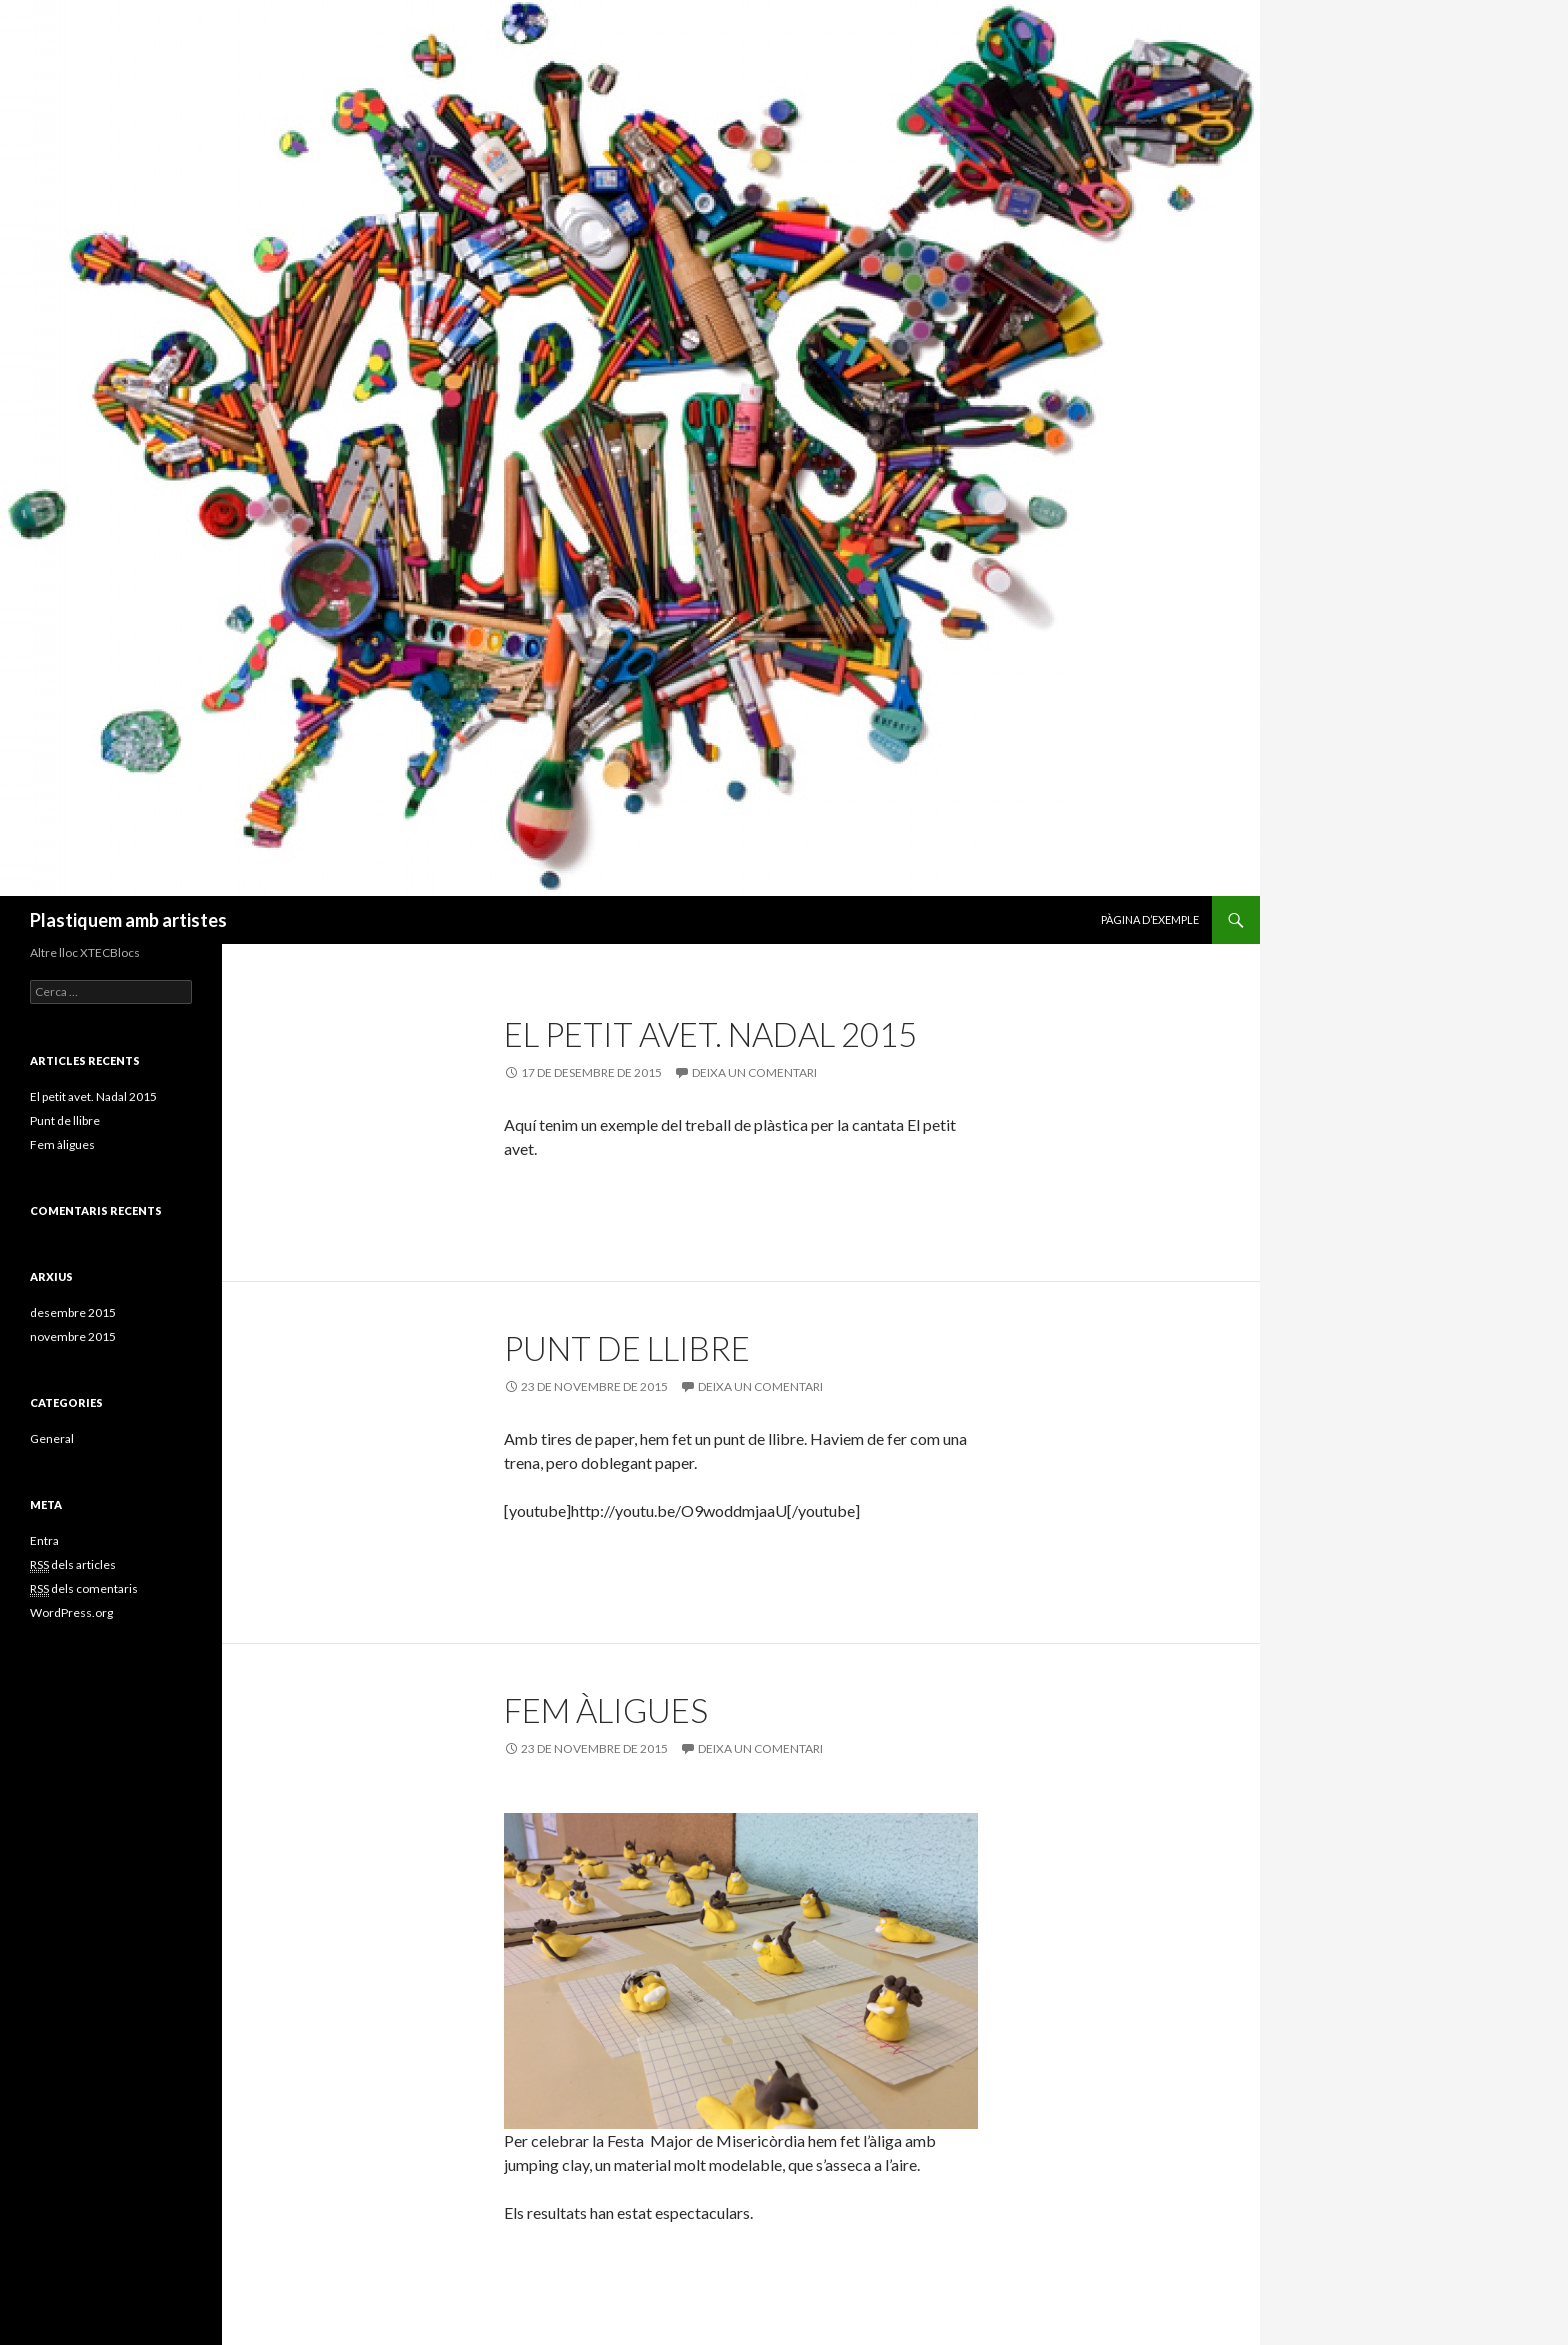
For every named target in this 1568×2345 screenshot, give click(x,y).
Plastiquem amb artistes (128, 920)
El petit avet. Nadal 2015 (710, 1034)
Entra (44, 1540)
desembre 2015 (73, 1312)
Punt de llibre (627, 1348)
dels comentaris (84, 1589)
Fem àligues (606, 1710)
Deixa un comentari (754, 1072)
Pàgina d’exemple (1150, 919)
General (52, 1438)
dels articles (73, 1565)
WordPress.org (71, 1612)
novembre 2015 (73, 1336)
